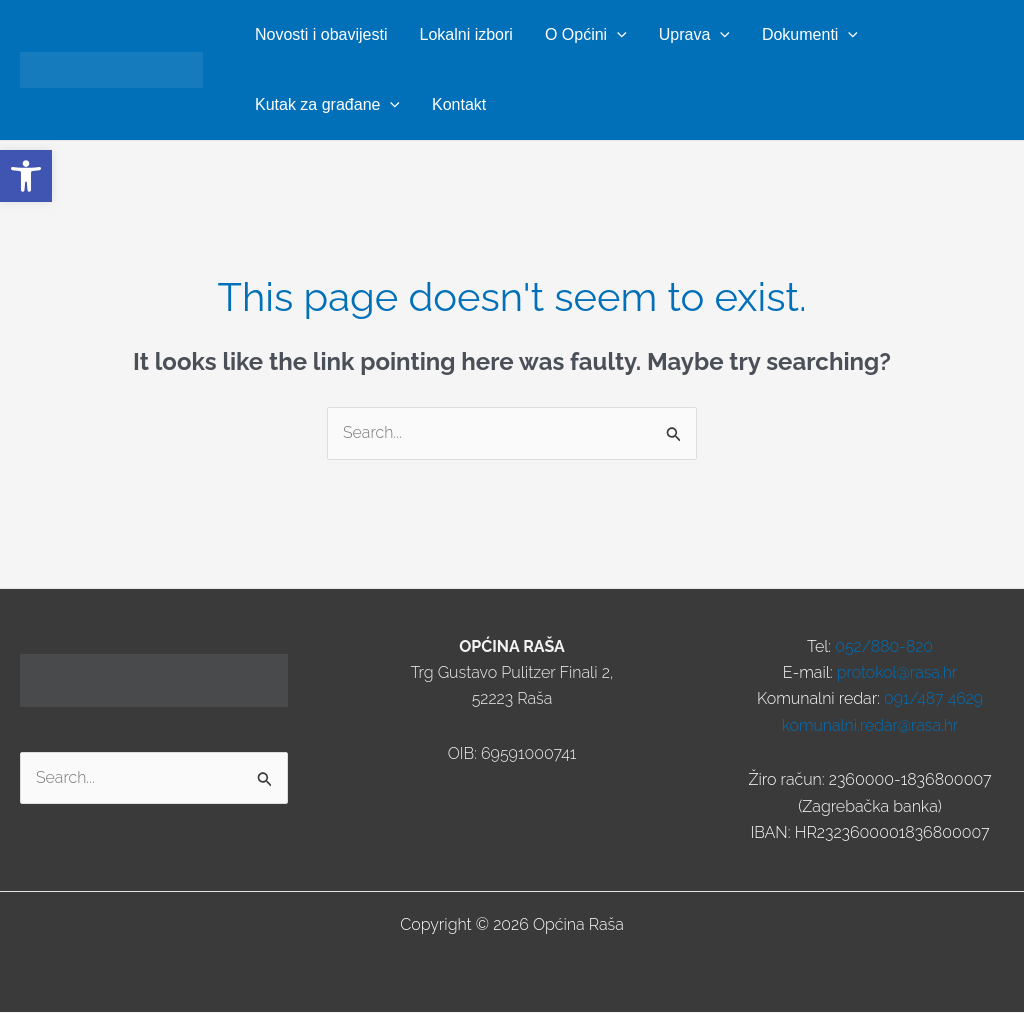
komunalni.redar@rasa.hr (870, 725)
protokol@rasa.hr (896, 672)
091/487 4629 (934, 699)
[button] (617, 35)
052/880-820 (884, 646)
